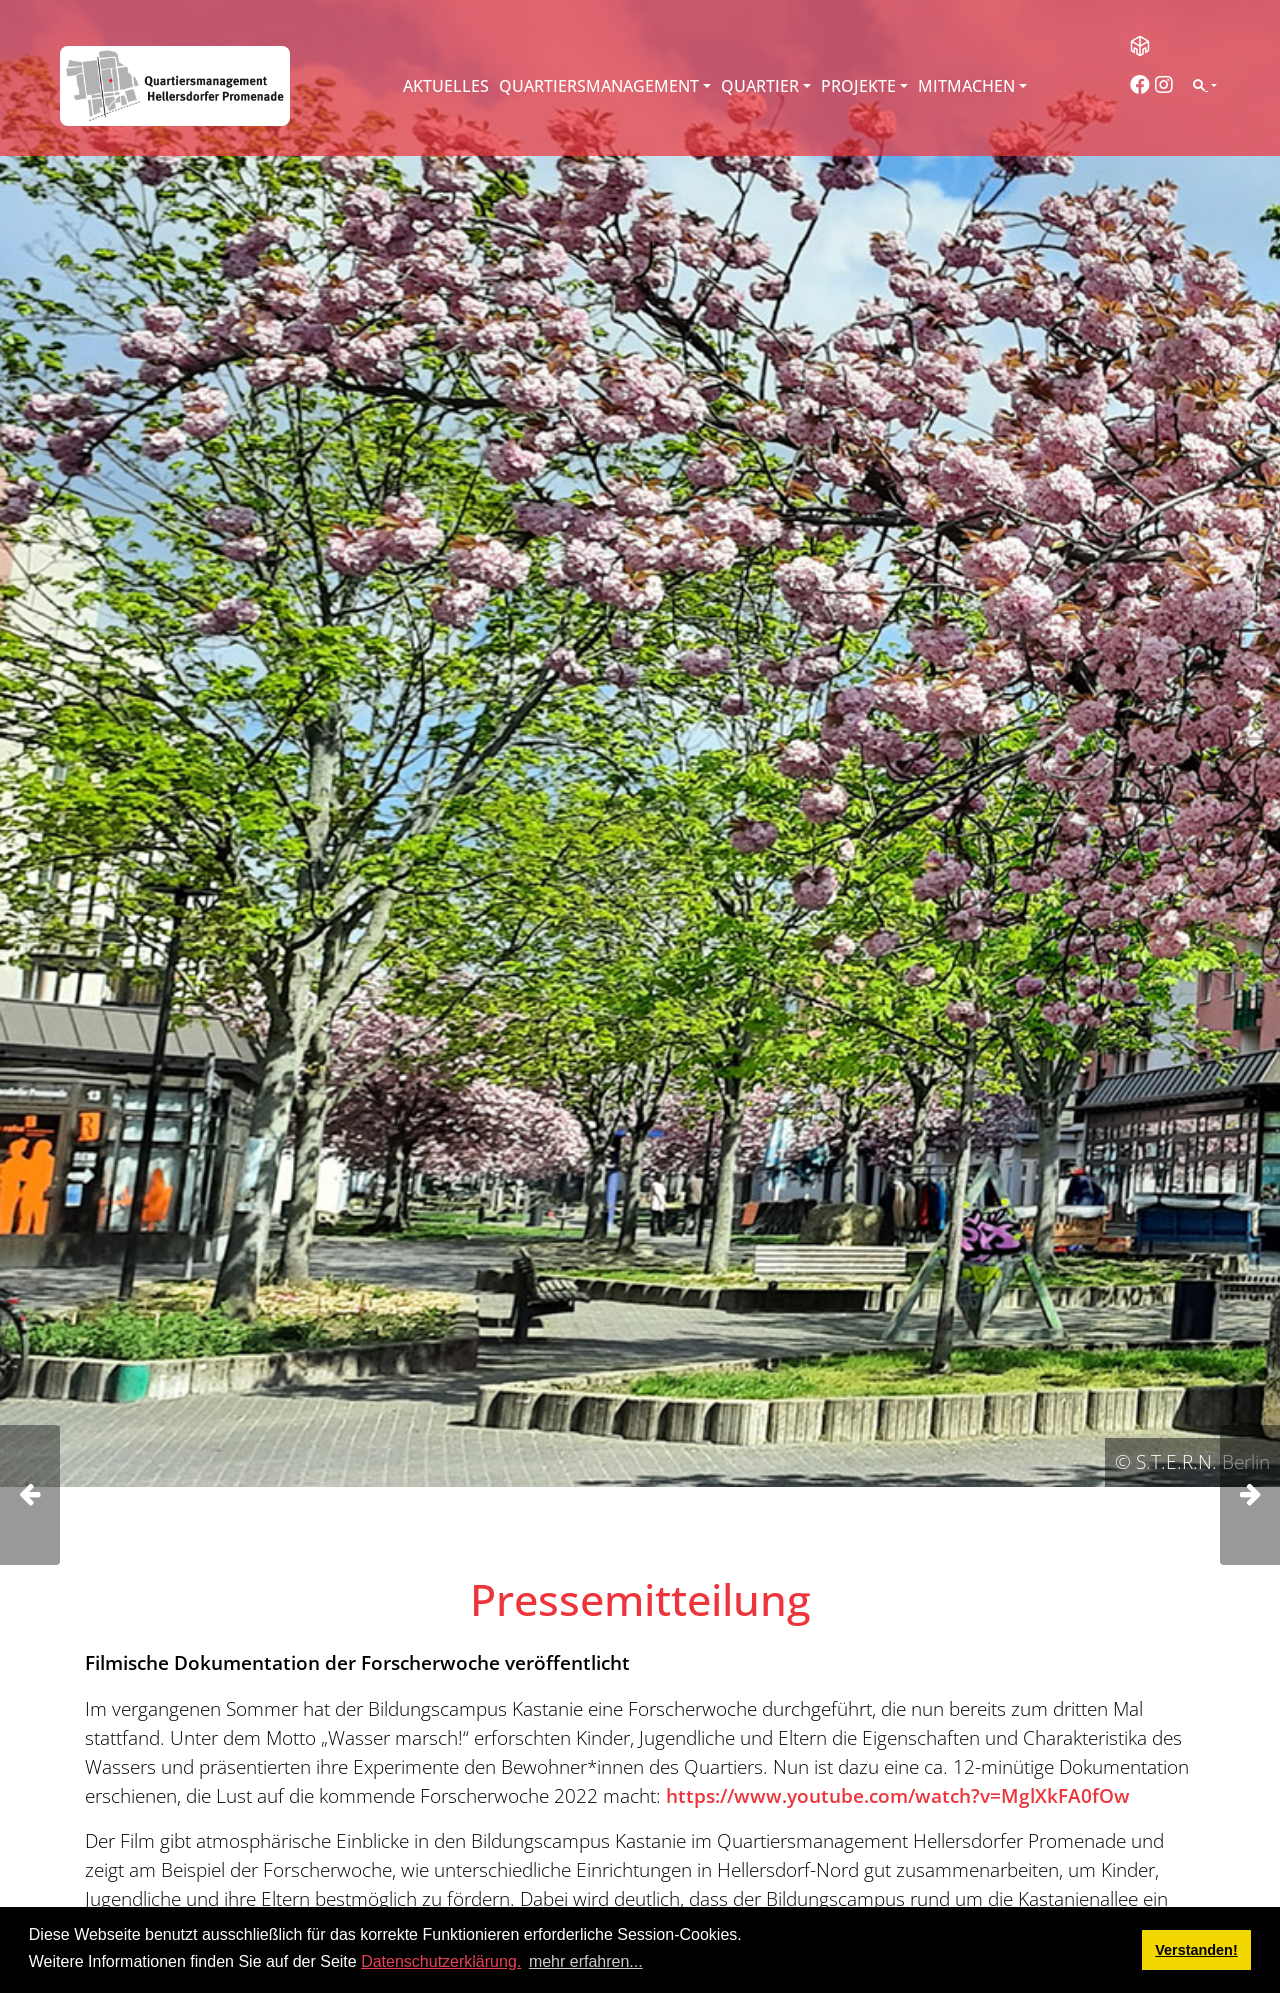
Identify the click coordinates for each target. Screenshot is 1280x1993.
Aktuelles (446, 86)
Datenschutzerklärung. (441, 1961)
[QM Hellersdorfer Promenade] (175, 86)
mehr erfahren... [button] (586, 1961)
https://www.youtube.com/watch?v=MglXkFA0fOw (898, 1795)
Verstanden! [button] (1196, 1950)
